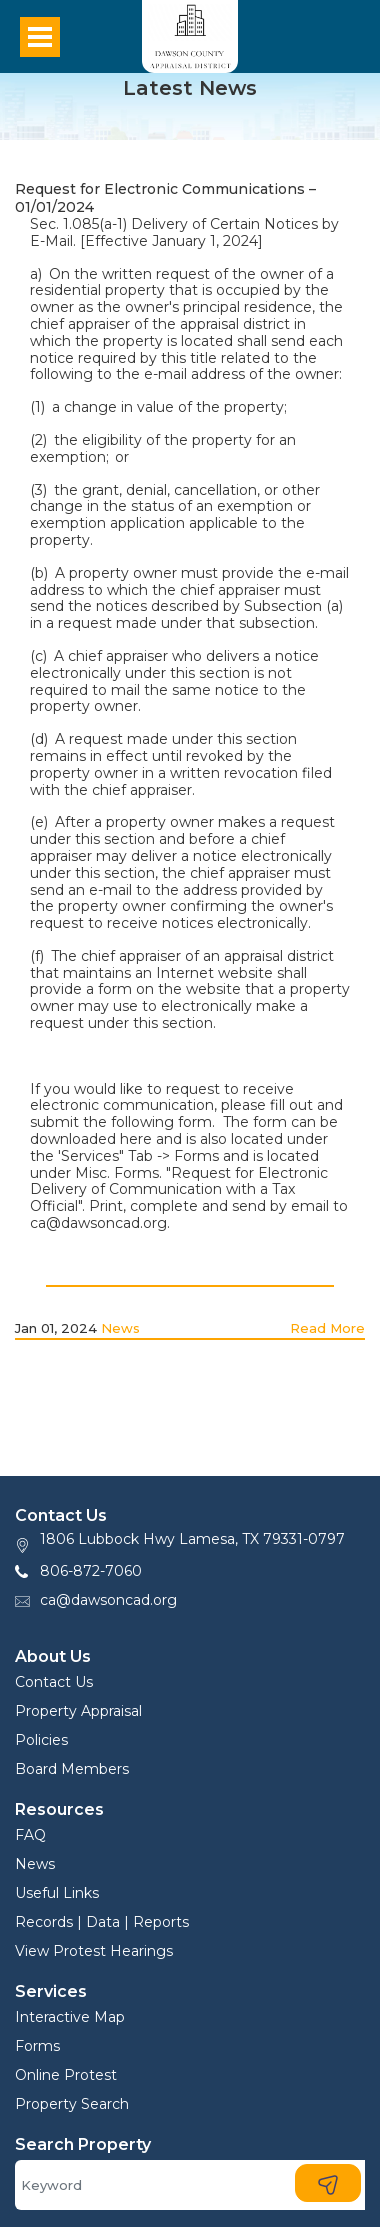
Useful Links (57, 1893)
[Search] (190, 2185)
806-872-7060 (91, 1571)
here (136, 1139)
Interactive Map (70, 2017)
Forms (37, 2046)
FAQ (30, 1835)
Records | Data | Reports (102, 1922)
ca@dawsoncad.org (108, 1600)
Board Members (72, 1769)
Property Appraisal (78, 1711)
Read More (327, 1328)
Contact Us (54, 1682)
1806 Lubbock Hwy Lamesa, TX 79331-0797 (192, 1539)
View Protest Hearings (94, 1951)
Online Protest (66, 2075)
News (120, 1328)
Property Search (72, 2104)
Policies (41, 1740)
